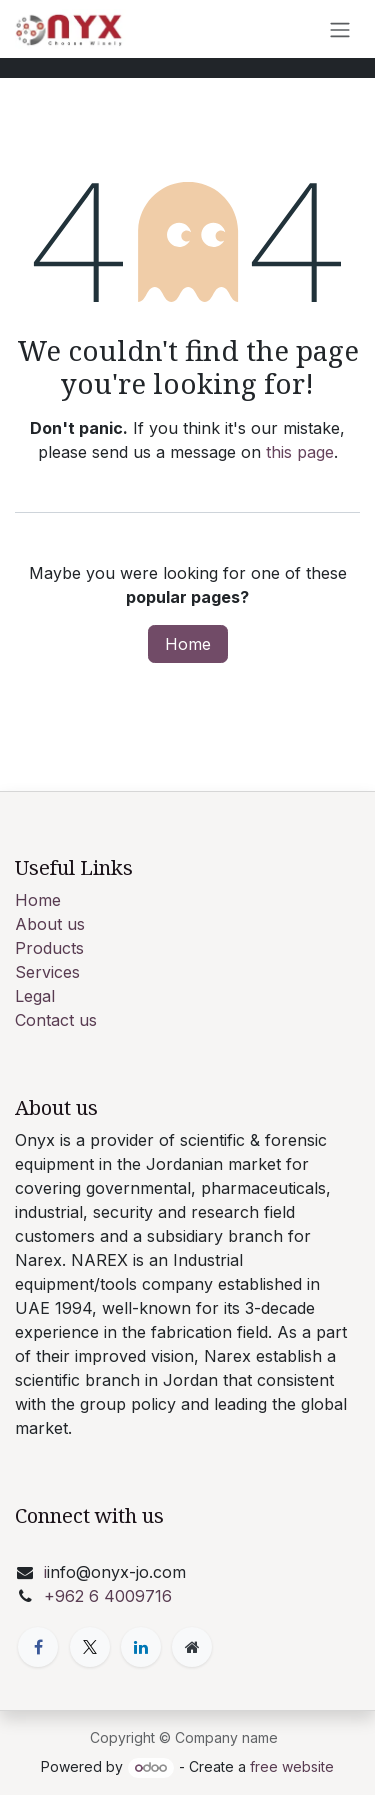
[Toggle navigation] (340, 29)
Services (47, 972)
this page (300, 452)
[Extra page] (192, 1647)
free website (292, 1766)
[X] (90, 1647)
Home (188, 644)
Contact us (56, 1020)
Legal (35, 996)
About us (50, 924)
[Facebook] (38, 1647)
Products (49, 948)
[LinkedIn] (141, 1647)
